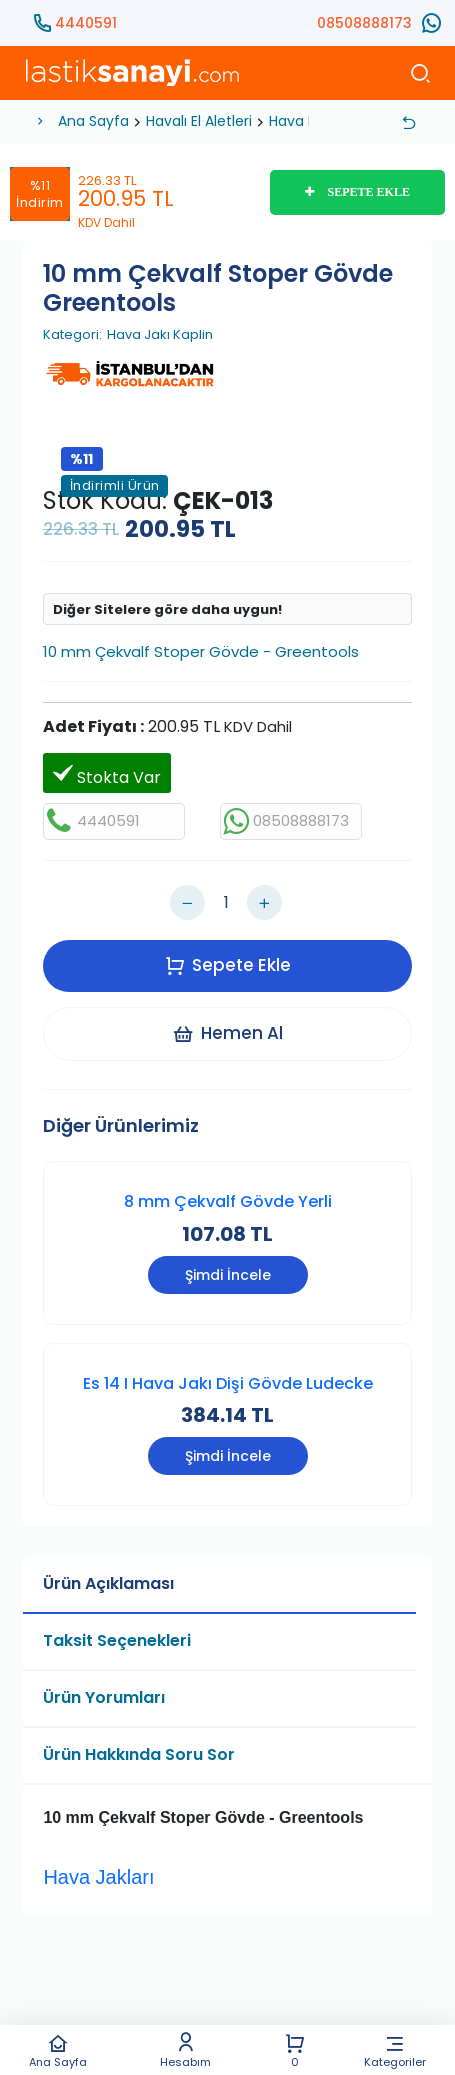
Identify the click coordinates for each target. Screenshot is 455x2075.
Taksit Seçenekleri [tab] (117, 1640)
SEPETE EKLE (357, 192)
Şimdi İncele (228, 1275)
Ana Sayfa (58, 2050)
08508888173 (364, 23)
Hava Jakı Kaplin (160, 335)
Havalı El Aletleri (199, 121)
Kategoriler (395, 2050)
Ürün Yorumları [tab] (104, 1697)
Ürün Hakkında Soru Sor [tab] (139, 1754)
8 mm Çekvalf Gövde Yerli (228, 1201)
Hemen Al (227, 1033)
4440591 (86, 23)
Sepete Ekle (228, 965)
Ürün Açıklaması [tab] (108, 1583)
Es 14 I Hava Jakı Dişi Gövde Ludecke (228, 1383)
